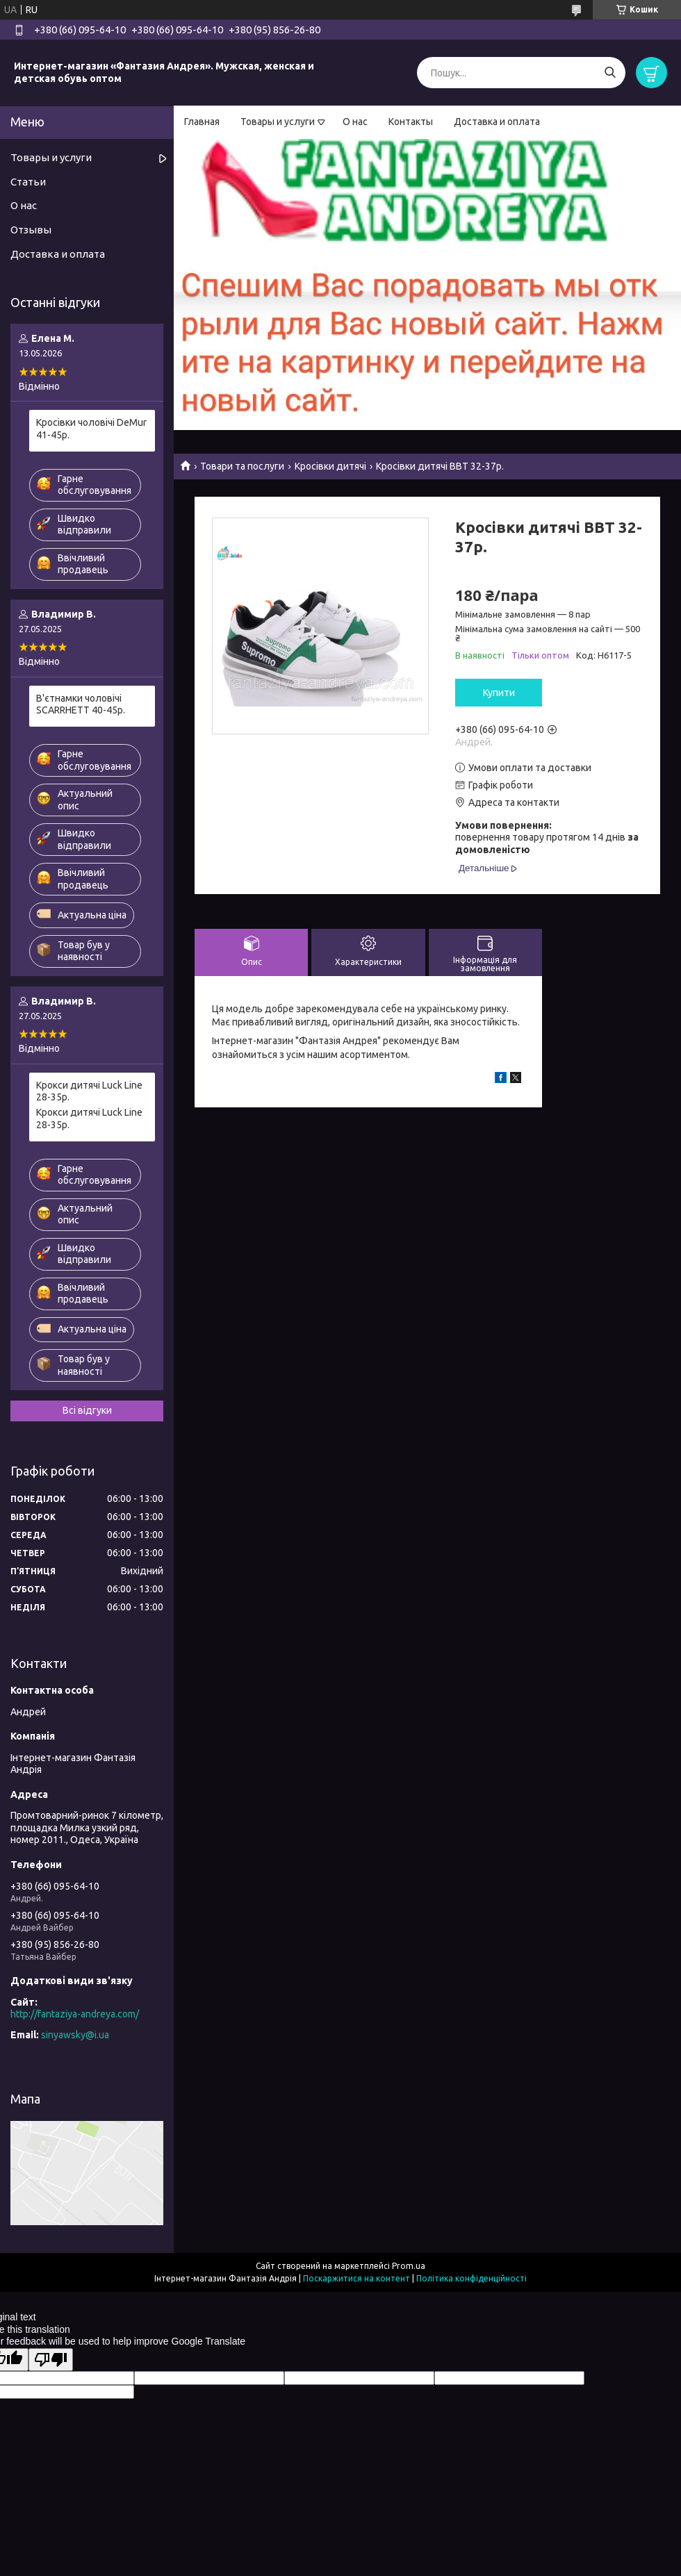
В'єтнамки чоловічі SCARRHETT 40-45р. (80, 704)
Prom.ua (408, 2265)
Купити (499, 692)
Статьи (28, 182)
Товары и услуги (277, 121)
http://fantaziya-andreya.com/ (74, 2014)
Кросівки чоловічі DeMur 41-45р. (91, 428)
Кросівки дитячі (330, 466)
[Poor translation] (50, 2359)
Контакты (410, 121)
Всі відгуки (87, 1410)
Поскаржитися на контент (356, 2278)
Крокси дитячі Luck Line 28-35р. (89, 1091)
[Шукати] (609, 72)
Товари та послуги (242, 466)
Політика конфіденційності (471, 2278)
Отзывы (30, 230)
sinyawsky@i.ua (75, 2034)
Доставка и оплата (497, 121)
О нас (355, 121)
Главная (202, 121)
